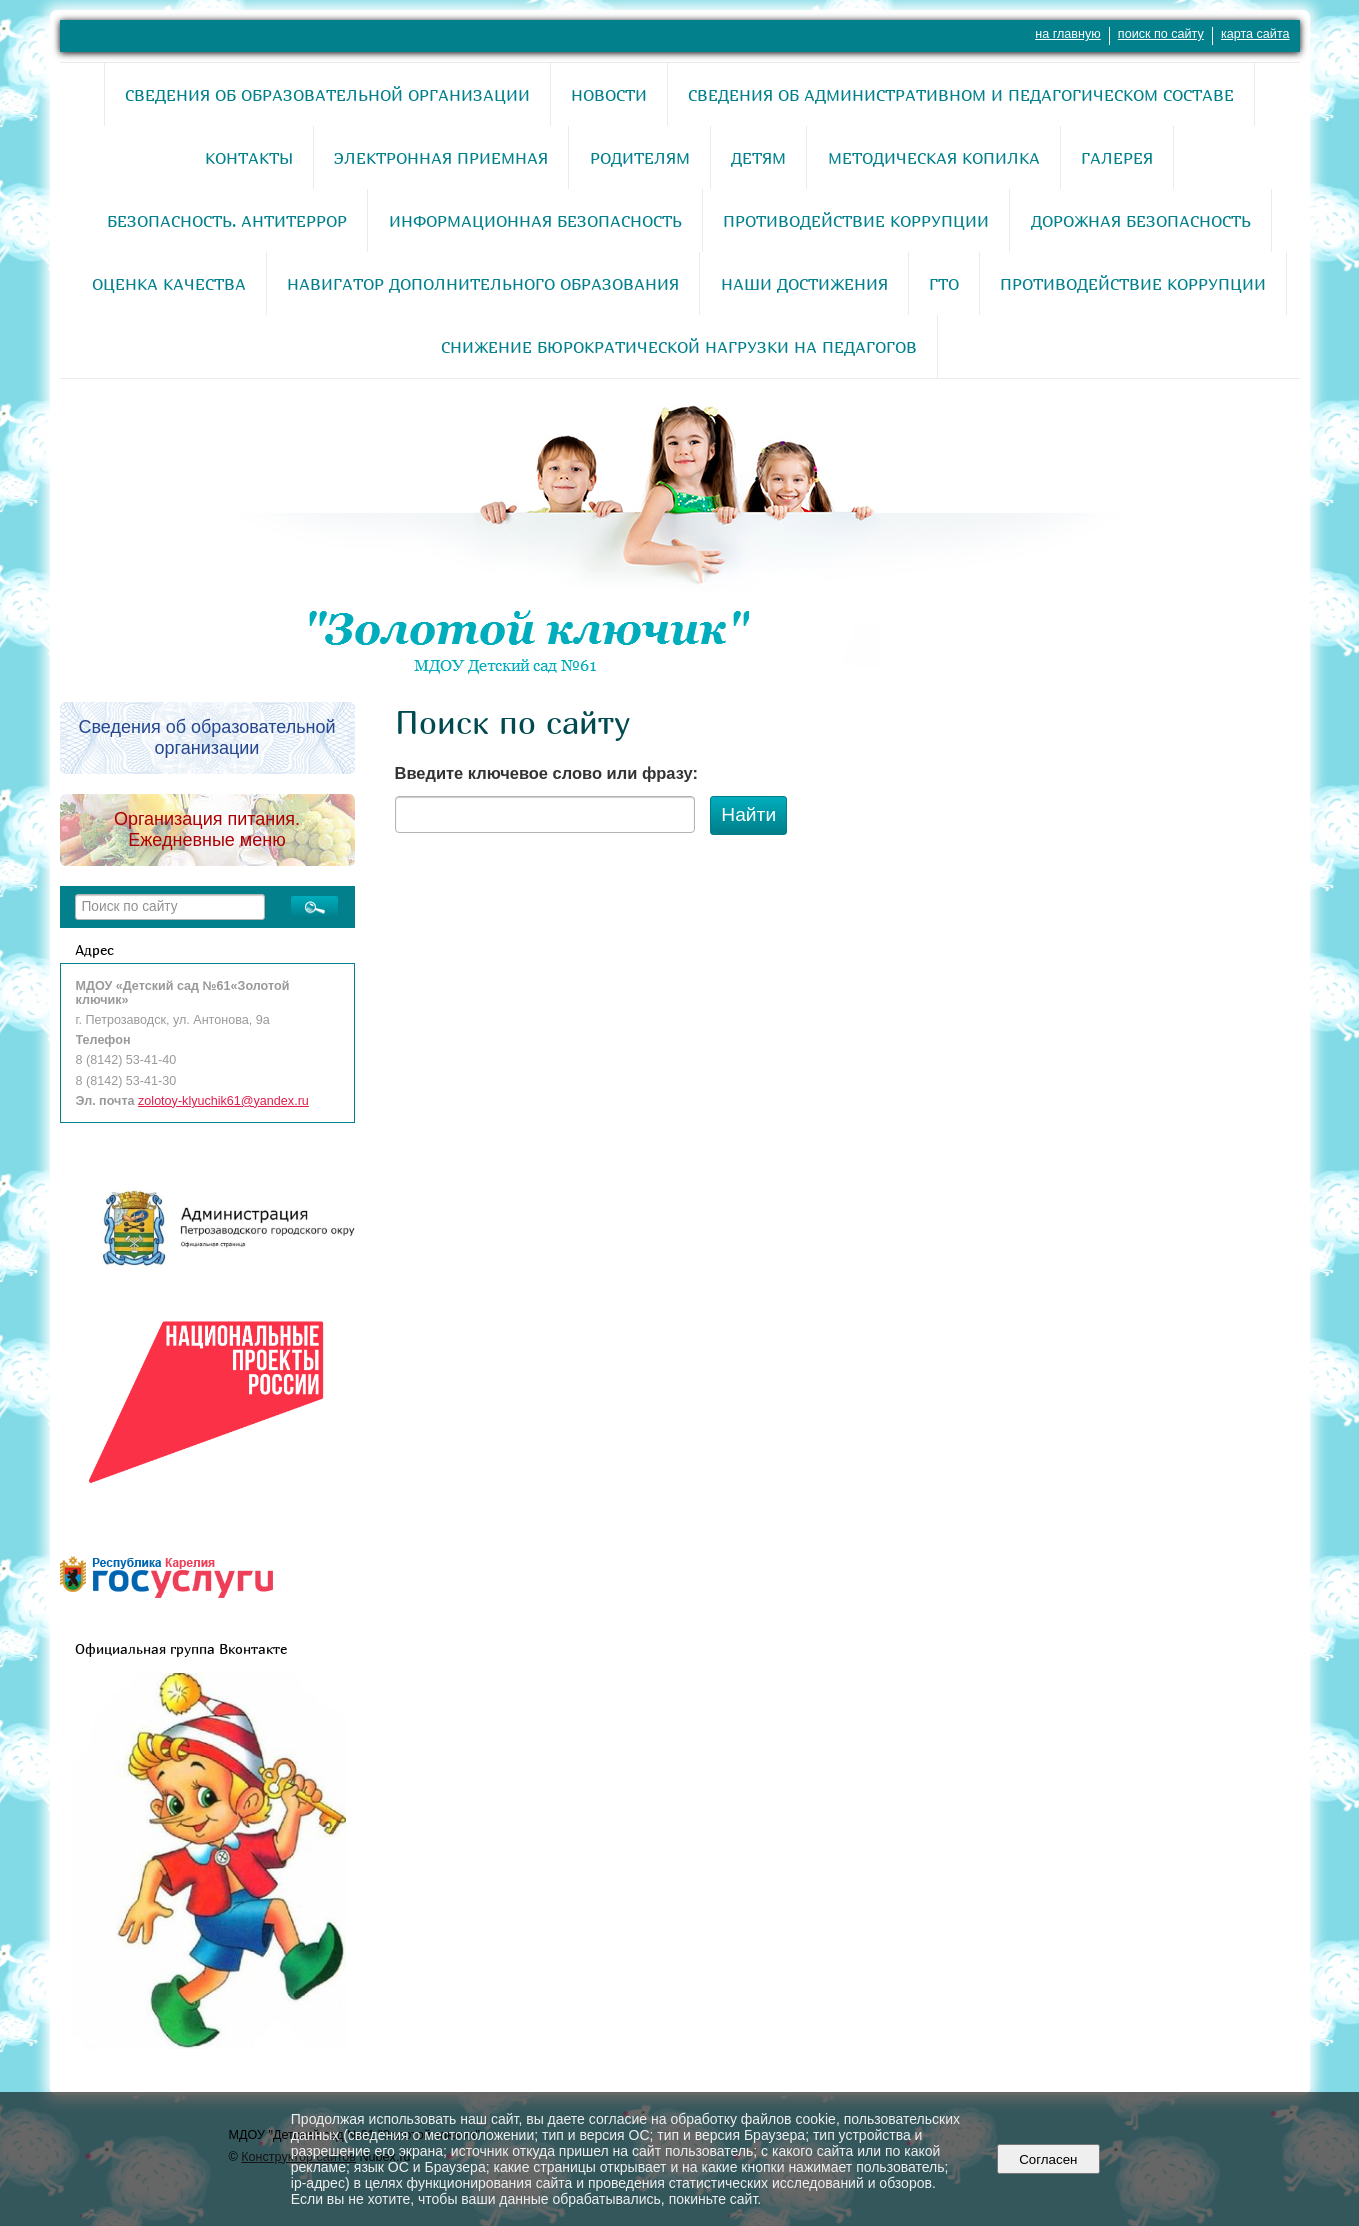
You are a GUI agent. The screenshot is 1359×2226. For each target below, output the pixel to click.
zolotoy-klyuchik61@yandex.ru (223, 1101)
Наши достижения (804, 284)
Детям (758, 158)
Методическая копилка (934, 158)
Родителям (640, 158)
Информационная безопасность (535, 221)
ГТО (944, 284)
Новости (609, 95)
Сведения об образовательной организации (327, 95)
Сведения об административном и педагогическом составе (961, 95)
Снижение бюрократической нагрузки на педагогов (679, 347)
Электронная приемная (441, 158)
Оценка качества (169, 284)
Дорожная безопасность (1141, 221)
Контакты (249, 158)
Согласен (1048, 2159)
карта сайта (1255, 34)
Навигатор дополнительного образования (483, 284)
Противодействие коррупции (856, 221)
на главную (1067, 34)
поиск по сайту (1161, 34)
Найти (748, 814)
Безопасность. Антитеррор (227, 221)
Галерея (1117, 158)
